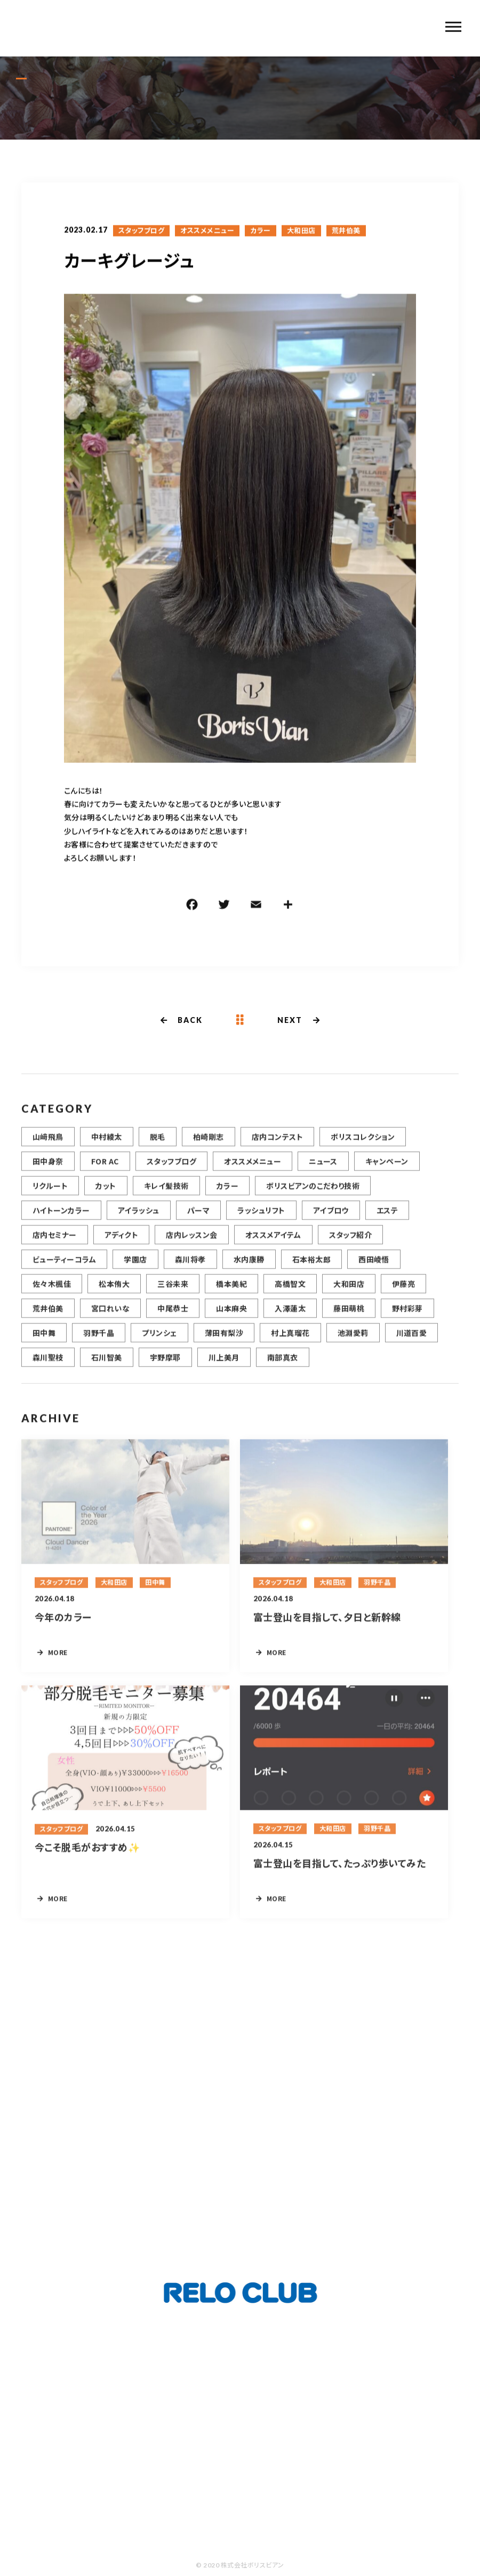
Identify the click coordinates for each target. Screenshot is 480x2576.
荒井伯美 (346, 231)
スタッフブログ (141, 231)
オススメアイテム (273, 1246)
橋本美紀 (231, 1295)
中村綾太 (106, 1148)
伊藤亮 (403, 1295)
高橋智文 (290, 1295)
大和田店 (301, 231)
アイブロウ (331, 1221)
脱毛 (157, 1148)
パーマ (198, 1221)
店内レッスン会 (191, 1246)
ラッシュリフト (261, 1221)
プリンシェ (159, 1344)
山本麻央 (231, 1319)
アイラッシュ (138, 1221)
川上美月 (224, 1368)
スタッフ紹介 (350, 1246)
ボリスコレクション (363, 1148)
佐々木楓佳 (52, 1295)
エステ (387, 1221)
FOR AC (105, 1172)
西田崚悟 (373, 1270)
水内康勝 (249, 1270)
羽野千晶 (98, 1344)
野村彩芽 (407, 1319)
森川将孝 (190, 1270)
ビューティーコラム (64, 1270)
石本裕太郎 (311, 1270)
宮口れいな (110, 1319)
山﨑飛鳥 (48, 1148)
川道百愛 (411, 1344)
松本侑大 (114, 1295)
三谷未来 (172, 1295)
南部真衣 (282, 1368)
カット (105, 1197)
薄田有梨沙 (224, 1344)
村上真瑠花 (290, 1344)
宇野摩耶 (165, 1368)
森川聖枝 (48, 1368)
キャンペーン (387, 1172)
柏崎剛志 (208, 1148)
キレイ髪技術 (166, 1197)
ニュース (323, 1172)
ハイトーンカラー (61, 1221)
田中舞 (44, 1344)
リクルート (50, 1197)
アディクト (121, 1246)
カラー (260, 231)
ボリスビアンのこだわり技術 (312, 1197)
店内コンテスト (277, 1148)
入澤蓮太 (290, 1319)
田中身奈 (48, 1172)
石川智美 (106, 1368)
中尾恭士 (172, 1319)
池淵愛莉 (353, 1344)
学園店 (135, 1270)
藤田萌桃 (348, 1319)
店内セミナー (55, 1246)
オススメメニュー (207, 231)
